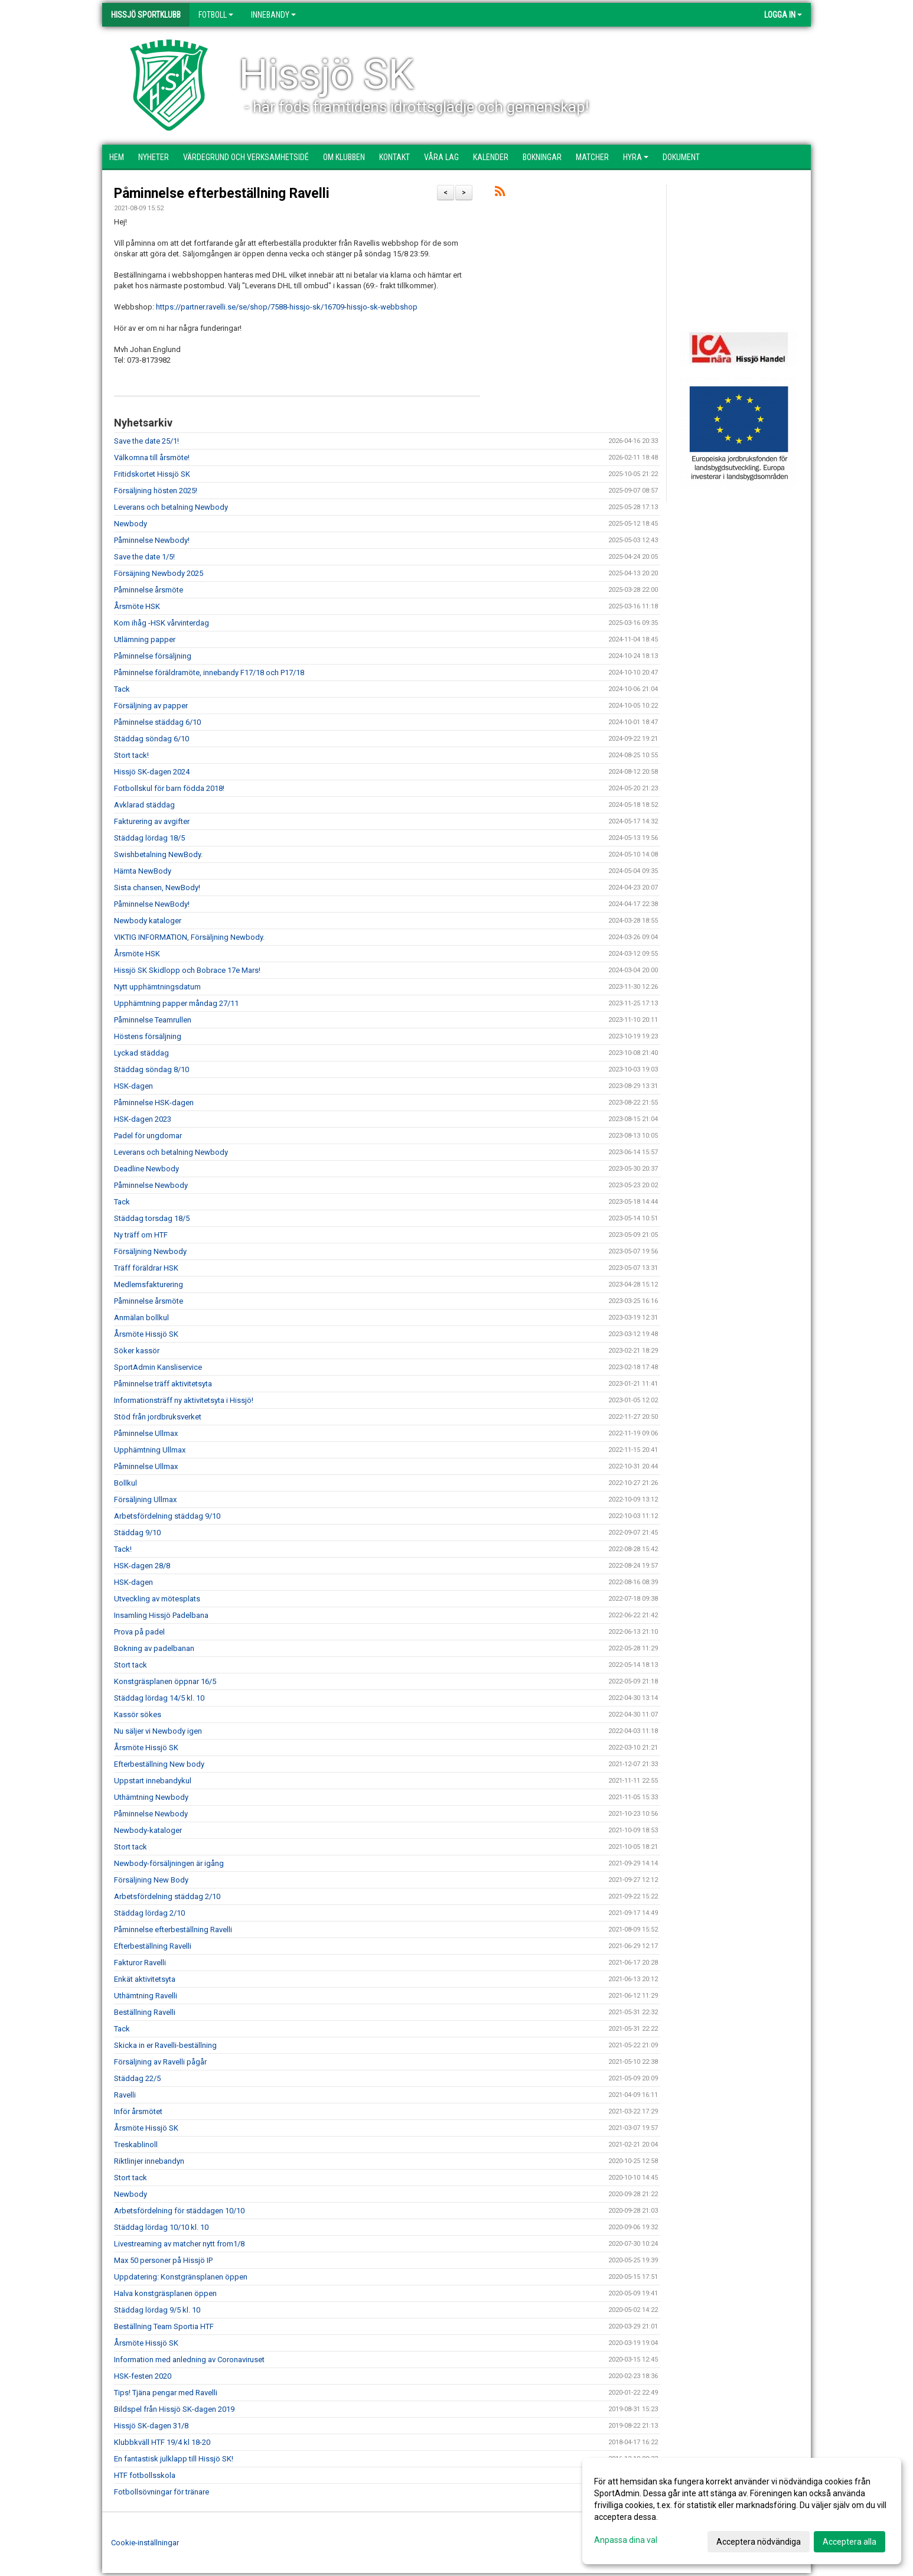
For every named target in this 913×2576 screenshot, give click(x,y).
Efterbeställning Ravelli (152, 1946)
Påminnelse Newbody (151, 1185)
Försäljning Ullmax (145, 1499)
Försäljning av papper (151, 705)
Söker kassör (136, 1350)
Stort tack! (131, 755)
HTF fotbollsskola (144, 2475)
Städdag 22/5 (137, 2078)
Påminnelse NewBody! (152, 904)
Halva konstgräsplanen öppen (165, 2293)
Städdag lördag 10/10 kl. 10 (161, 2227)
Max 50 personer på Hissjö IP (163, 2260)
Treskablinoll (136, 2144)
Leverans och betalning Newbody (171, 507)
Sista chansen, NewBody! (157, 887)
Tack (122, 689)
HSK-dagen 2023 (142, 1119)
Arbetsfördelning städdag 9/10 (167, 1516)
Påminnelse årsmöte (148, 589)
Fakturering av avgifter (152, 821)
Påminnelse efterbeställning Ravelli (222, 193)
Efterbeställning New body (159, 1764)
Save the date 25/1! (146, 441)
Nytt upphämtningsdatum (157, 986)
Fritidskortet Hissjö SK (152, 474)
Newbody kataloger (147, 920)
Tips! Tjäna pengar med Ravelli (165, 2392)
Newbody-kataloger (148, 1830)
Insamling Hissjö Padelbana (161, 1615)
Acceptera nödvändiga (758, 2541)
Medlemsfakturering (148, 1284)
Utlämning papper (144, 639)
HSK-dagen (133, 1086)
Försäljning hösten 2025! (155, 490)
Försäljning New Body (151, 1879)
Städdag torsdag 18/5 (152, 1218)
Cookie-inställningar (145, 2542)
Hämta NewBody (142, 871)
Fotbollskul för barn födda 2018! (169, 788)
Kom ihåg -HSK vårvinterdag (161, 622)
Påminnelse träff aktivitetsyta (163, 1383)
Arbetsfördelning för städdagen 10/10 (179, 2210)
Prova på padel (139, 1631)
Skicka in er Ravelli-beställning (165, 2045)
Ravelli (125, 2094)
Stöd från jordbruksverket (157, 1416)
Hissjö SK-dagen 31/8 (151, 2425)
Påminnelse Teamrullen (152, 1019)
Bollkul (125, 1482)
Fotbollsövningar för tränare (161, 2491)
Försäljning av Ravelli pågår (160, 2061)
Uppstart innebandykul (152, 1780)
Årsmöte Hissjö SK (146, 1334)
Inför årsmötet (138, 2111)
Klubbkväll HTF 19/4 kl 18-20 (162, 2442)
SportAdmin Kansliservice (158, 1367)
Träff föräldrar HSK (146, 1267)
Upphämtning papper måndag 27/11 (176, 1003)
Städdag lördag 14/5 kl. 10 (159, 1698)
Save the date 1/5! (144, 556)
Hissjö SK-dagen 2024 (152, 771)
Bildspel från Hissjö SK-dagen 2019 (174, 2409)
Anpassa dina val (625, 2540)
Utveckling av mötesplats (157, 1598)
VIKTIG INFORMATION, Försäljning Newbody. (189, 937)
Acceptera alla (849, 2541)
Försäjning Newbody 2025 (158, 573)
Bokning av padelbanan (154, 1648)
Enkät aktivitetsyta (144, 1979)
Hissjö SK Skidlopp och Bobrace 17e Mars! (187, 970)
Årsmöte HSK (137, 606)
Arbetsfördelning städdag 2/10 (167, 1896)
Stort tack (130, 1664)
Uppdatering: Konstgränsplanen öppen (180, 2276)
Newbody (130, 523)
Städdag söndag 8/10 (151, 1069)
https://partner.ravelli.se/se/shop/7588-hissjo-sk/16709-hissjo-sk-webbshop (287, 306)
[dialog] (741, 2511)
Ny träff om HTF (141, 1234)
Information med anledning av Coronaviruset (189, 2359)
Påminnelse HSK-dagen (154, 1102)
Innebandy (273, 14)
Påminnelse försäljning (152, 656)
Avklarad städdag (144, 804)
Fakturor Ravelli (140, 1962)
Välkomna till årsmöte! (152, 457)
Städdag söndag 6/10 (151, 738)
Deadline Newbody (146, 1168)
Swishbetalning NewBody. (158, 854)
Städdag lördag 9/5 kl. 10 (157, 2309)
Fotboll (215, 14)
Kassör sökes (137, 1714)
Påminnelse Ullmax (146, 1433)
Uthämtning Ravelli (145, 1995)
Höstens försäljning (147, 1036)
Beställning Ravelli (144, 2012)
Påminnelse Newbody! (152, 540)
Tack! (123, 1549)
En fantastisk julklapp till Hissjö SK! (173, 2458)
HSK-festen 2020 (142, 2376)
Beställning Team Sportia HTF (164, 2326)
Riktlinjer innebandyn (149, 2161)
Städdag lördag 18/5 (149, 837)
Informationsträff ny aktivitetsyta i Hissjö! (183, 1400)
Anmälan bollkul (141, 1317)
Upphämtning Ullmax (149, 1449)
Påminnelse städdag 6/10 (157, 722)
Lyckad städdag (141, 1052)
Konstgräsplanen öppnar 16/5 (165, 1681)
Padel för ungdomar (148, 1135)
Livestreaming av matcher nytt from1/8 (179, 2243)
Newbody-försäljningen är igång (169, 1863)
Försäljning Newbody (150, 1251)
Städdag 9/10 (137, 1532)
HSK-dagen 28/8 (142, 1565)
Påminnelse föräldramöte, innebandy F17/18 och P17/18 (209, 672)
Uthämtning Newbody (151, 1797)
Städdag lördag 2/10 (149, 1913)
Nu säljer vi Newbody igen (158, 1731)
